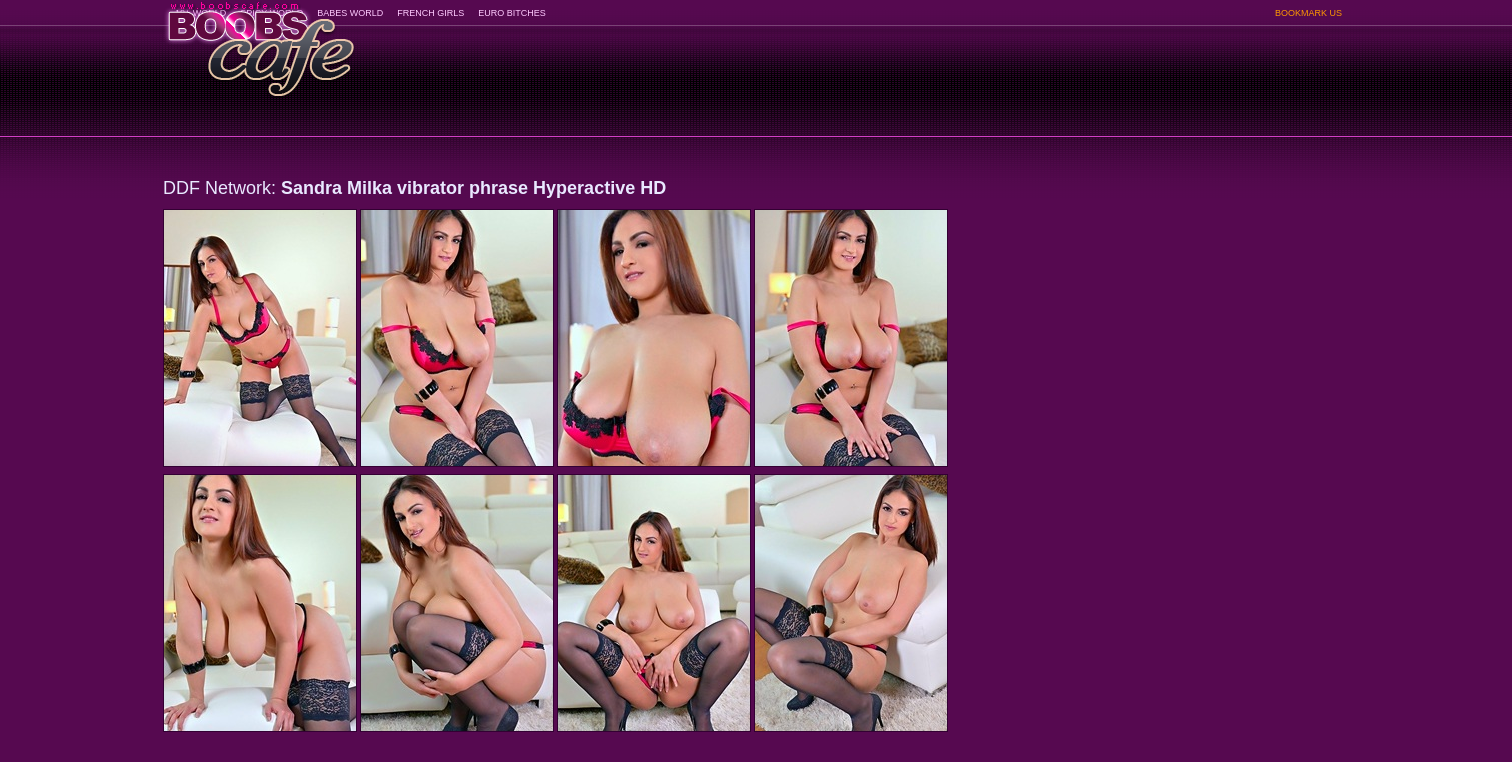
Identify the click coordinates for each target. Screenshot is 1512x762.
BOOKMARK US (1308, 13)
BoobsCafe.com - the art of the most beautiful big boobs (259, 42)
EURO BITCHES (512, 13)
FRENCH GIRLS (430, 13)
